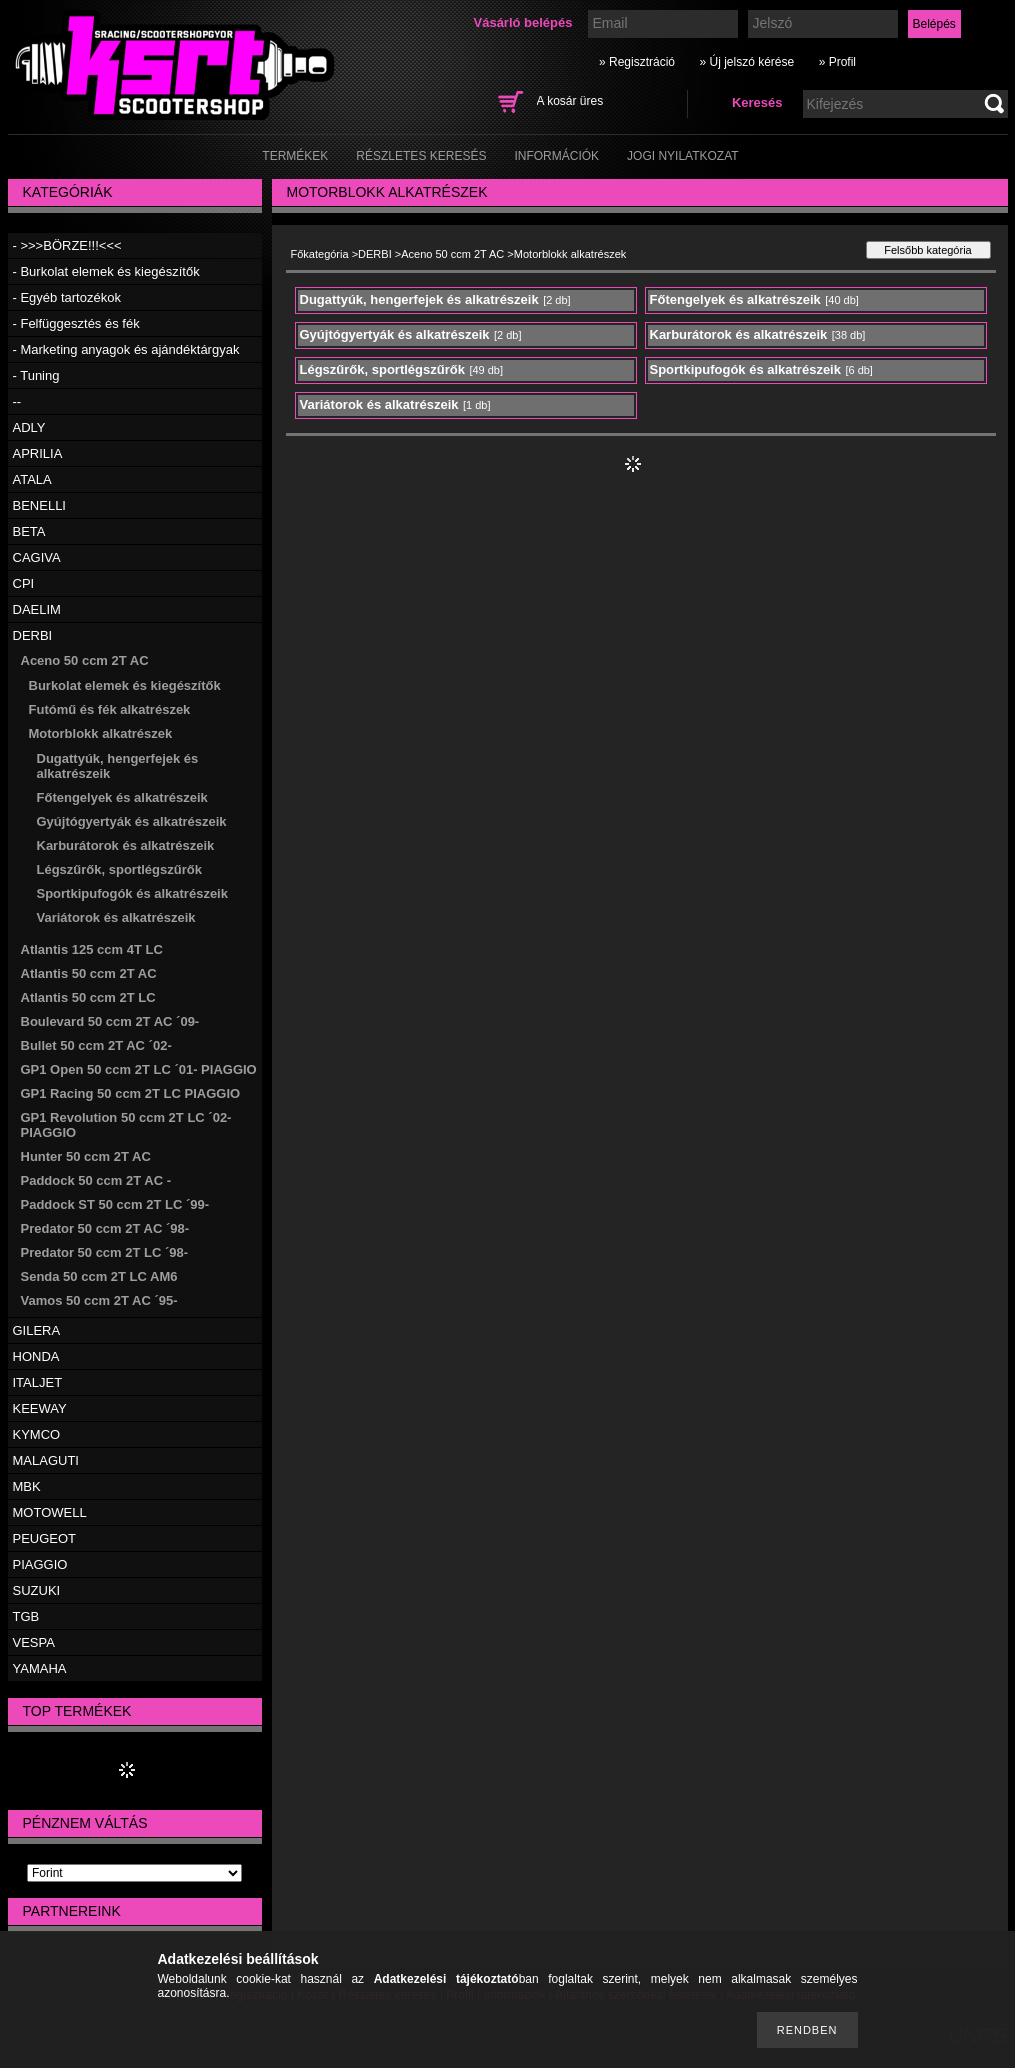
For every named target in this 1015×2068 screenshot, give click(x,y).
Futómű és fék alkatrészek (110, 709)
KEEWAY (40, 1408)
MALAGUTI (46, 1460)
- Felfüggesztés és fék (76, 323)
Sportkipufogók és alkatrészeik (132, 893)
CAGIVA (37, 557)
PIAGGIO (40, 1564)
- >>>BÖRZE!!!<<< (67, 245)
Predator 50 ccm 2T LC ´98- (105, 1252)
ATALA (32, 479)
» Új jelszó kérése (746, 62)
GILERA (37, 1330)
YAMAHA (40, 1668)
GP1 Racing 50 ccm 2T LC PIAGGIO (131, 1093)
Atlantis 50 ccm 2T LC (88, 997)
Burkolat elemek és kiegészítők (125, 685)
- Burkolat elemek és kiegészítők (106, 271)
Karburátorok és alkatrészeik (126, 845)
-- (17, 401)
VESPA (34, 1642)
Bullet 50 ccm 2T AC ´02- (96, 1045)
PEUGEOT (45, 1538)
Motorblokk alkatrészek (101, 733)
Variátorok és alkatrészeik (116, 917)
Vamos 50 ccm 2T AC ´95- (99, 1300)
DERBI (33, 635)
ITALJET (38, 1382)
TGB (26, 1616)
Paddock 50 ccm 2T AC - (96, 1180)
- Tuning (36, 375)
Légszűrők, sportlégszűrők (119, 869)
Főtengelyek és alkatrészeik (122, 797)
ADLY (29, 427)
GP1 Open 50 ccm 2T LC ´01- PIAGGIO (139, 1069)
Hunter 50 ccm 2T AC (86, 1156)
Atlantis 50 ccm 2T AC (89, 973)
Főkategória (320, 254)
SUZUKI (37, 1590)
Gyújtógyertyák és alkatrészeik (132, 821)
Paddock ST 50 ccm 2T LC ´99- (115, 1204)
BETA (29, 531)
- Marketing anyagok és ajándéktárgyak (126, 349)
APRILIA (38, 453)
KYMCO (37, 1434)
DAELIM (37, 609)
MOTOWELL (50, 1512)
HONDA (36, 1356)
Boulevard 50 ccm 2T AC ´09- (110, 1021)
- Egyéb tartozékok (67, 297)
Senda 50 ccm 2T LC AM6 (99, 1276)
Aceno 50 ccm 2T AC (85, 660)
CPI (24, 583)
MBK (27, 1486)
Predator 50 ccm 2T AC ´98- (105, 1228)
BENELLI (39, 505)
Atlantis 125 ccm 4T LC (92, 949)
